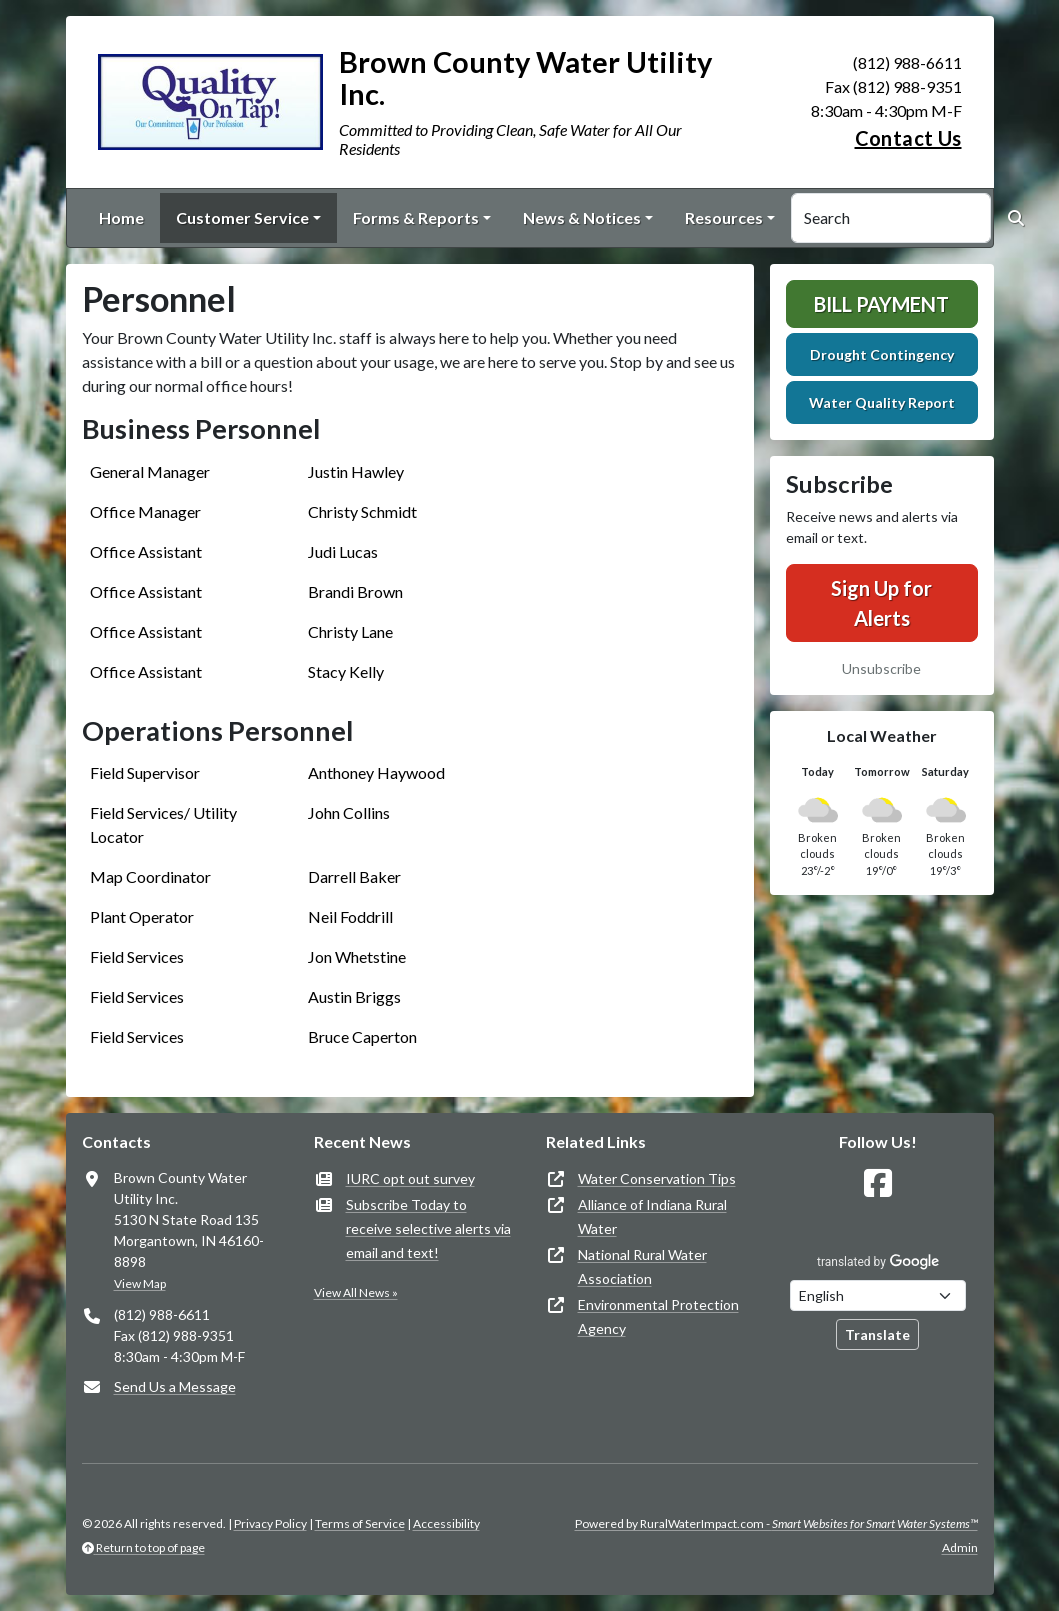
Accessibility (446, 1523)
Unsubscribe (881, 668)
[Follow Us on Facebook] (878, 1183)
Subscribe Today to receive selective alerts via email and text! (428, 1228)
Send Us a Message (175, 1386)
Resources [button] (724, 217)
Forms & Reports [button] (416, 217)
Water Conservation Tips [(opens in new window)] (657, 1178)
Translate (877, 1334)
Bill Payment (881, 304)
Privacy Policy (270, 1523)
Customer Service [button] (242, 217)
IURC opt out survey (410, 1178)
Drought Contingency (882, 354)
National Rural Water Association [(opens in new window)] (642, 1266)
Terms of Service (360, 1523)
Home (121, 217)
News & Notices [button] (582, 217)
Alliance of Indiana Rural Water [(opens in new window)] (652, 1216)
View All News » (356, 1292)
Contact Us (908, 138)
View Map (140, 1283)
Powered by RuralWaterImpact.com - (776, 1523)
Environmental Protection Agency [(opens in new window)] (658, 1316)
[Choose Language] (878, 1295)
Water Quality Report (882, 402)
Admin (960, 1547)
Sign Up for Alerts (881, 603)
